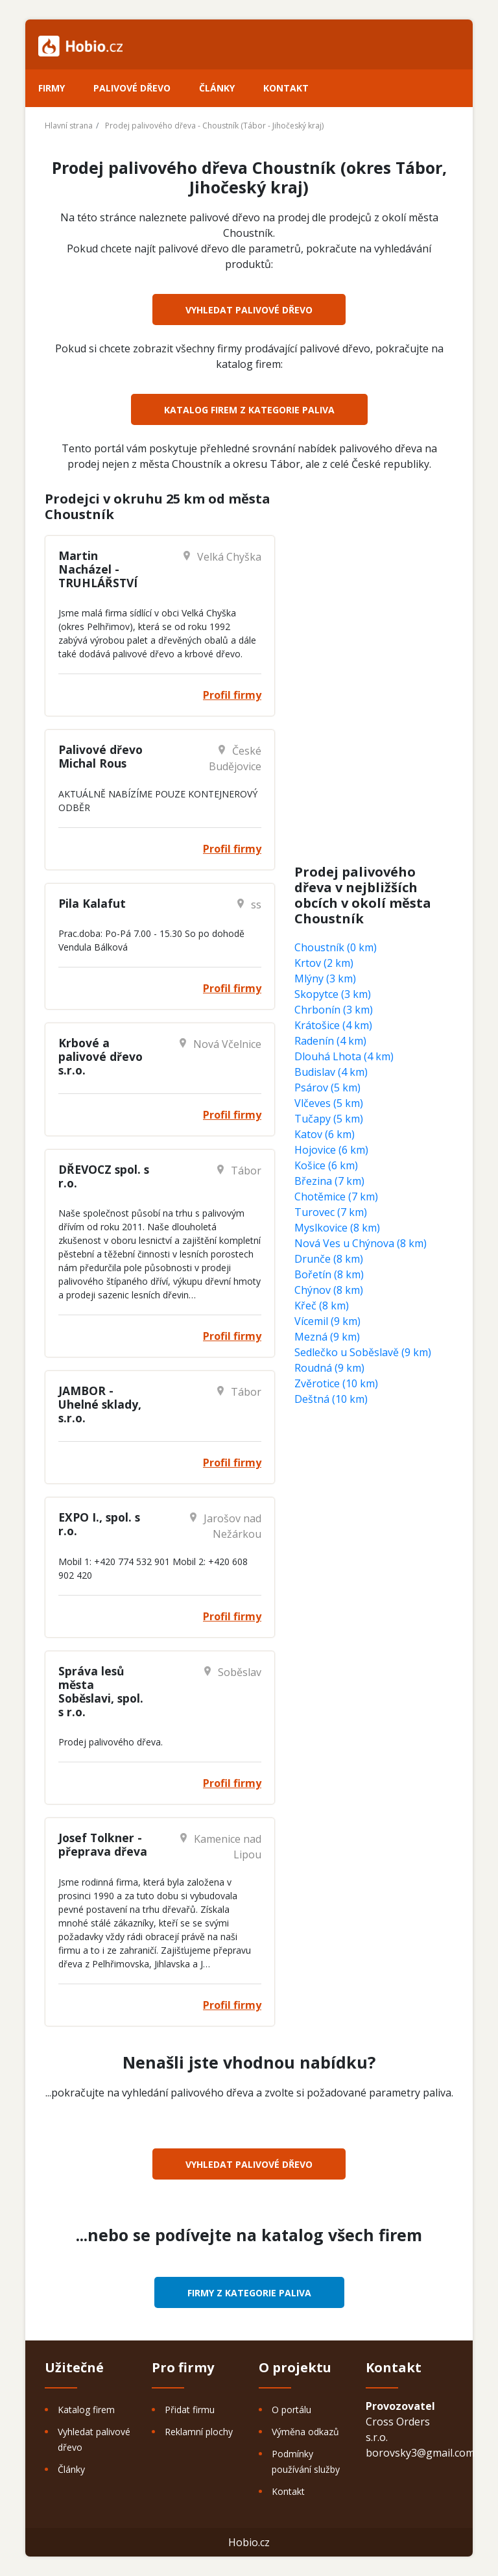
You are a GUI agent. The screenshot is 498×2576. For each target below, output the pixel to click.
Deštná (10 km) (331, 1399)
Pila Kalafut (92, 903)
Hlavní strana (69, 125)
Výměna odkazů (305, 2431)
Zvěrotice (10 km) (336, 1383)
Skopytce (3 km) (332, 994)
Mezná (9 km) (327, 1337)
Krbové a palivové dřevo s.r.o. (100, 1056)
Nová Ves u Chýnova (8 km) (360, 1243)
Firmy (51, 88)
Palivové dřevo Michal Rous (100, 756)
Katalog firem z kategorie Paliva (249, 410)
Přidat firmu (190, 2409)
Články (217, 88)
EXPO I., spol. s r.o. (99, 1523)
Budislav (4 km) (331, 1072)
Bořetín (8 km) (329, 1274)
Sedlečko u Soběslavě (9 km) (362, 1352)
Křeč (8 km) (321, 1305)
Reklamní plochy (199, 2431)
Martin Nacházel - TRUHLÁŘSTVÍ (97, 569)
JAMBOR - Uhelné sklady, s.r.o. (99, 1404)
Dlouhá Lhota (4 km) (344, 1056)
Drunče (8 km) (328, 1259)
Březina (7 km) (329, 1181)
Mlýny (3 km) (325, 978)
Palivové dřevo (132, 88)
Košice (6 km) (326, 1165)
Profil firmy (232, 695)
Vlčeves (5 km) (328, 1103)
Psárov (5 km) (327, 1087)
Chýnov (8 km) (328, 1290)
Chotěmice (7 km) (336, 1196)
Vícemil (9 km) (327, 1321)
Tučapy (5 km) (328, 1119)
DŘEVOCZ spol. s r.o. (103, 1176)
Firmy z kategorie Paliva (249, 2293)
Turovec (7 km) (330, 1212)
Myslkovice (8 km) (337, 1228)
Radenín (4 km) (330, 1041)
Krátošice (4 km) (333, 1025)
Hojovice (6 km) (331, 1150)
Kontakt (286, 88)
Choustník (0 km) (335, 947)
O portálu (291, 2409)
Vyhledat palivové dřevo (249, 310)
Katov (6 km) (324, 1134)
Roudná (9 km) (329, 1368)
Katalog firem (86, 2409)
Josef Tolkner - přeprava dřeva (102, 1844)
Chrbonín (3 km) (333, 1009)
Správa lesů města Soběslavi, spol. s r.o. (100, 1691)
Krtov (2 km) (323, 963)
